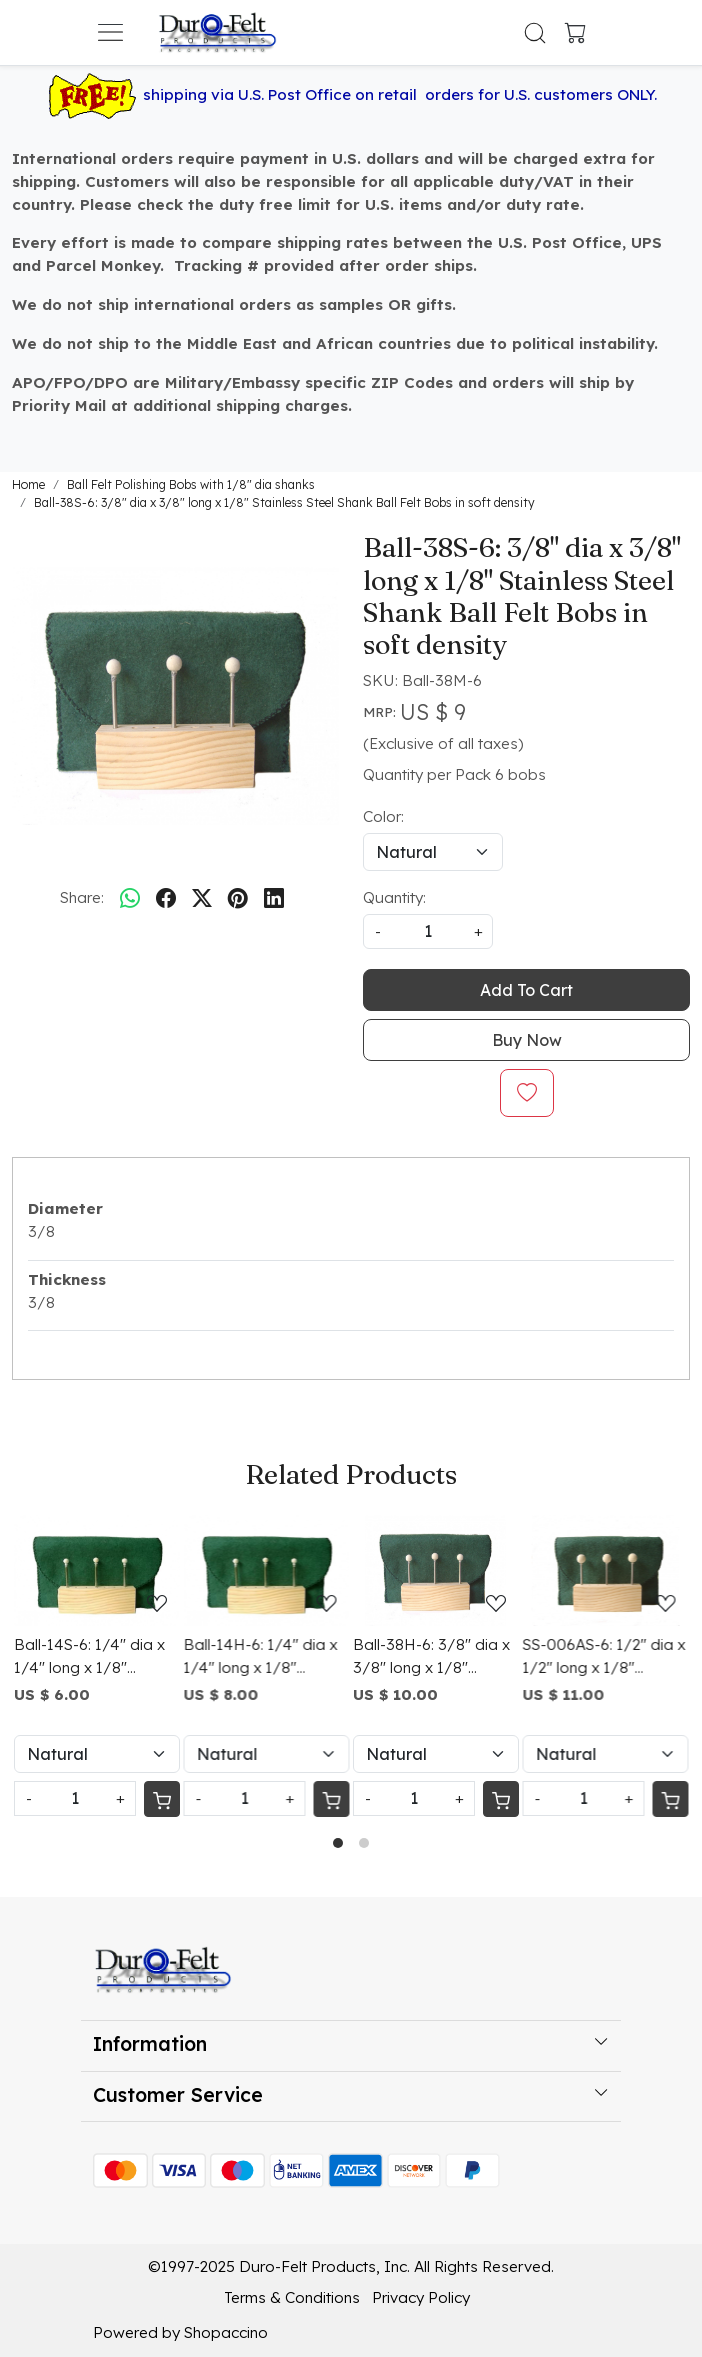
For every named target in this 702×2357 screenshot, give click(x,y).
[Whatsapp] (130, 898)
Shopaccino (226, 2332)
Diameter (65, 1208)
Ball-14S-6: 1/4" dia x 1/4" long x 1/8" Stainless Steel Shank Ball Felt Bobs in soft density (89, 1657)
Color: (383, 816)
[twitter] (202, 898)
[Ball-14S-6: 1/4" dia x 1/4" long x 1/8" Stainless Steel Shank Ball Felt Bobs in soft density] (97, 1570)
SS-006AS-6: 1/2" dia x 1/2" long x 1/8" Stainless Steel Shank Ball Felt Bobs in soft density (604, 1657)
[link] (535, 33)
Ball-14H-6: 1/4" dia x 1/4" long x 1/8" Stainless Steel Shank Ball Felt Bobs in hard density (261, 1657)
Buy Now (527, 1040)
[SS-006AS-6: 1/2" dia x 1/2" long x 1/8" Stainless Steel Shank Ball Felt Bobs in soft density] (606, 1570)
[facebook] (166, 898)
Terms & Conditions (292, 2297)
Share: (82, 897)
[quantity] (428, 931)
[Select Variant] (97, 1754)
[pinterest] (238, 898)
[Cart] (162, 1799)
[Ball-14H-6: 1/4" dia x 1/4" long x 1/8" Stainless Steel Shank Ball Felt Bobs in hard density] (267, 1570)
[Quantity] (75, 1798)
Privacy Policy (421, 2297)
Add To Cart (526, 990)
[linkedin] (274, 898)
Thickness (67, 1279)
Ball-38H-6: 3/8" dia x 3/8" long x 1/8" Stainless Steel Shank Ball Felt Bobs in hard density (431, 1657)
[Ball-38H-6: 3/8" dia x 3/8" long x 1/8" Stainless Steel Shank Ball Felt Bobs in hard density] (436, 1570)
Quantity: (394, 897)
